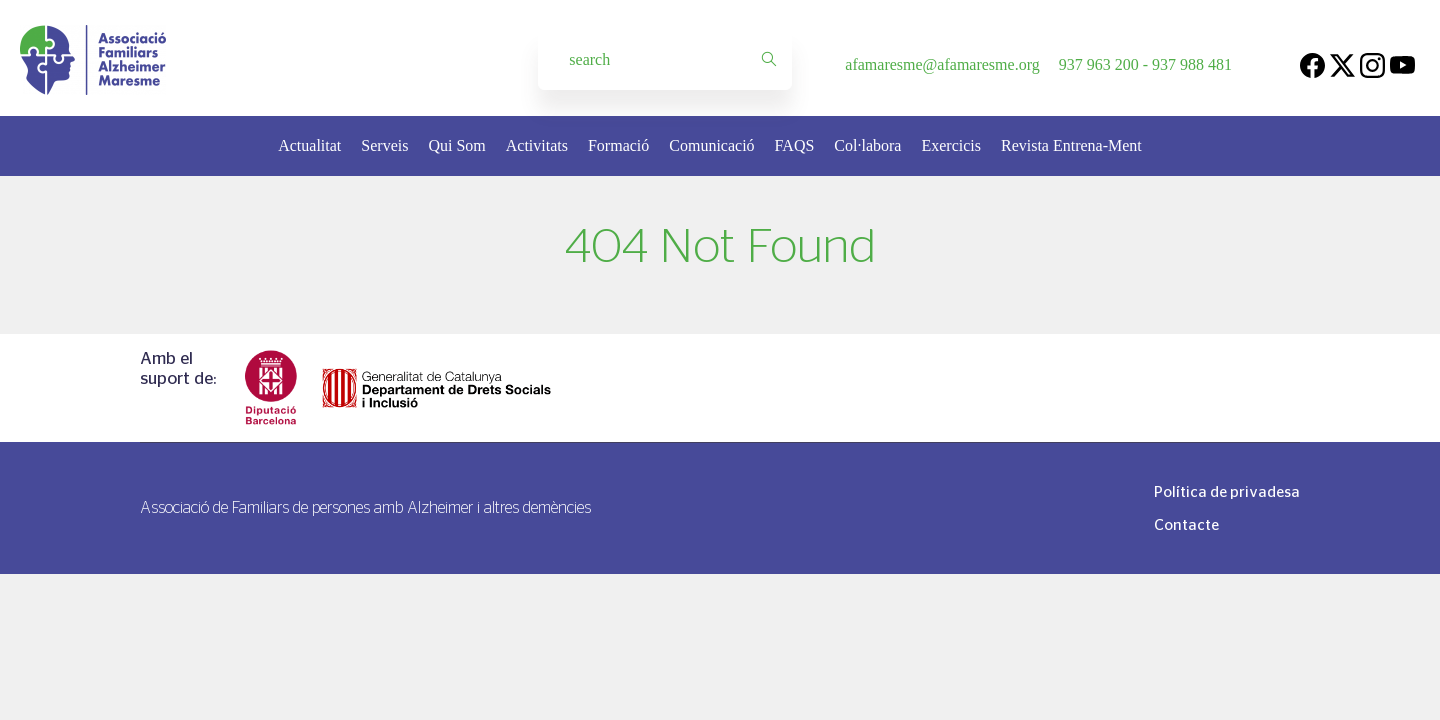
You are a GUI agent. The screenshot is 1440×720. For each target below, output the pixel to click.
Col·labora (867, 145)
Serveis (384, 145)
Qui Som (456, 145)
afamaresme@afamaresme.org (942, 64)
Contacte (1186, 524)
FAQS (795, 145)
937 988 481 (1192, 64)
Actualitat (309, 145)
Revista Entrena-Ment (1071, 145)
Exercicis (951, 145)
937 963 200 (1099, 64)
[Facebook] (1312, 64)
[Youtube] (1402, 64)
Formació (618, 145)
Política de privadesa (1227, 491)
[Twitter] (1342, 64)
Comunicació (711, 145)
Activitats (537, 145)
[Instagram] (1372, 64)
